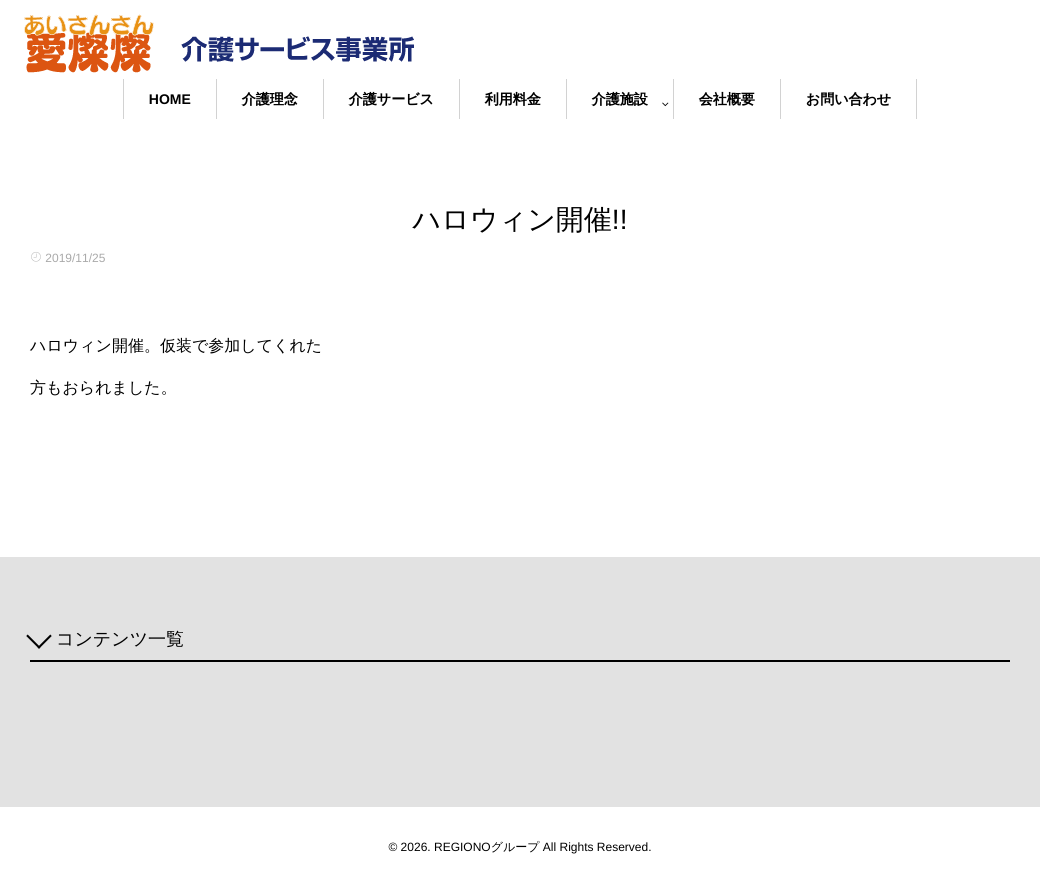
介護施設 (620, 99)
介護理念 (270, 99)
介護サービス (391, 99)
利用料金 (513, 99)
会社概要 (727, 99)
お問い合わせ (848, 99)
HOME (170, 99)
